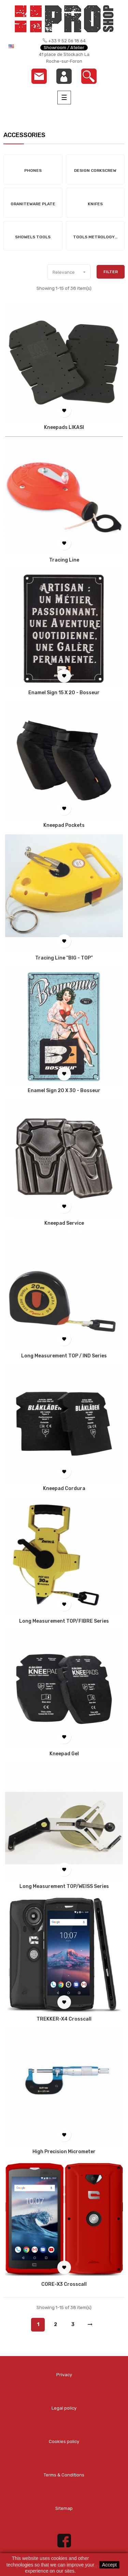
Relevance (71, 272)
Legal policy (64, 2408)
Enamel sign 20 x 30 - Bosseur (64, 1090)
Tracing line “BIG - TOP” (64, 958)
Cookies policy (64, 2441)
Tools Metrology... (95, 237)
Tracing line (64, 560)
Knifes (95, 204)
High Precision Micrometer (64, 2152)
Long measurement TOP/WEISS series (64, 1886)
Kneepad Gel (64, 1754)
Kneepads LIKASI (64, 427)
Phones (33, 170)
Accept (109, 2564)
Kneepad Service (64, 1223)
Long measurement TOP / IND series (64, 1356)
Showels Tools (33, 237)
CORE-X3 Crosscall (64, 2284)
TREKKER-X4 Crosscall (64, 2019)
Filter (110, 271)
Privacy (64, 2374)
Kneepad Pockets (64, 825)
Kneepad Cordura (64, 1488)
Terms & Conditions (64, 2474)
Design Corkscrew (95, 170)
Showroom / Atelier (64, 47)
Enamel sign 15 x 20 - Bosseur (64, 693)
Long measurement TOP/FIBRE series (64, 1621)
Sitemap (64, 2508)
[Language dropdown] (16, 46)
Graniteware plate (33, 204)
